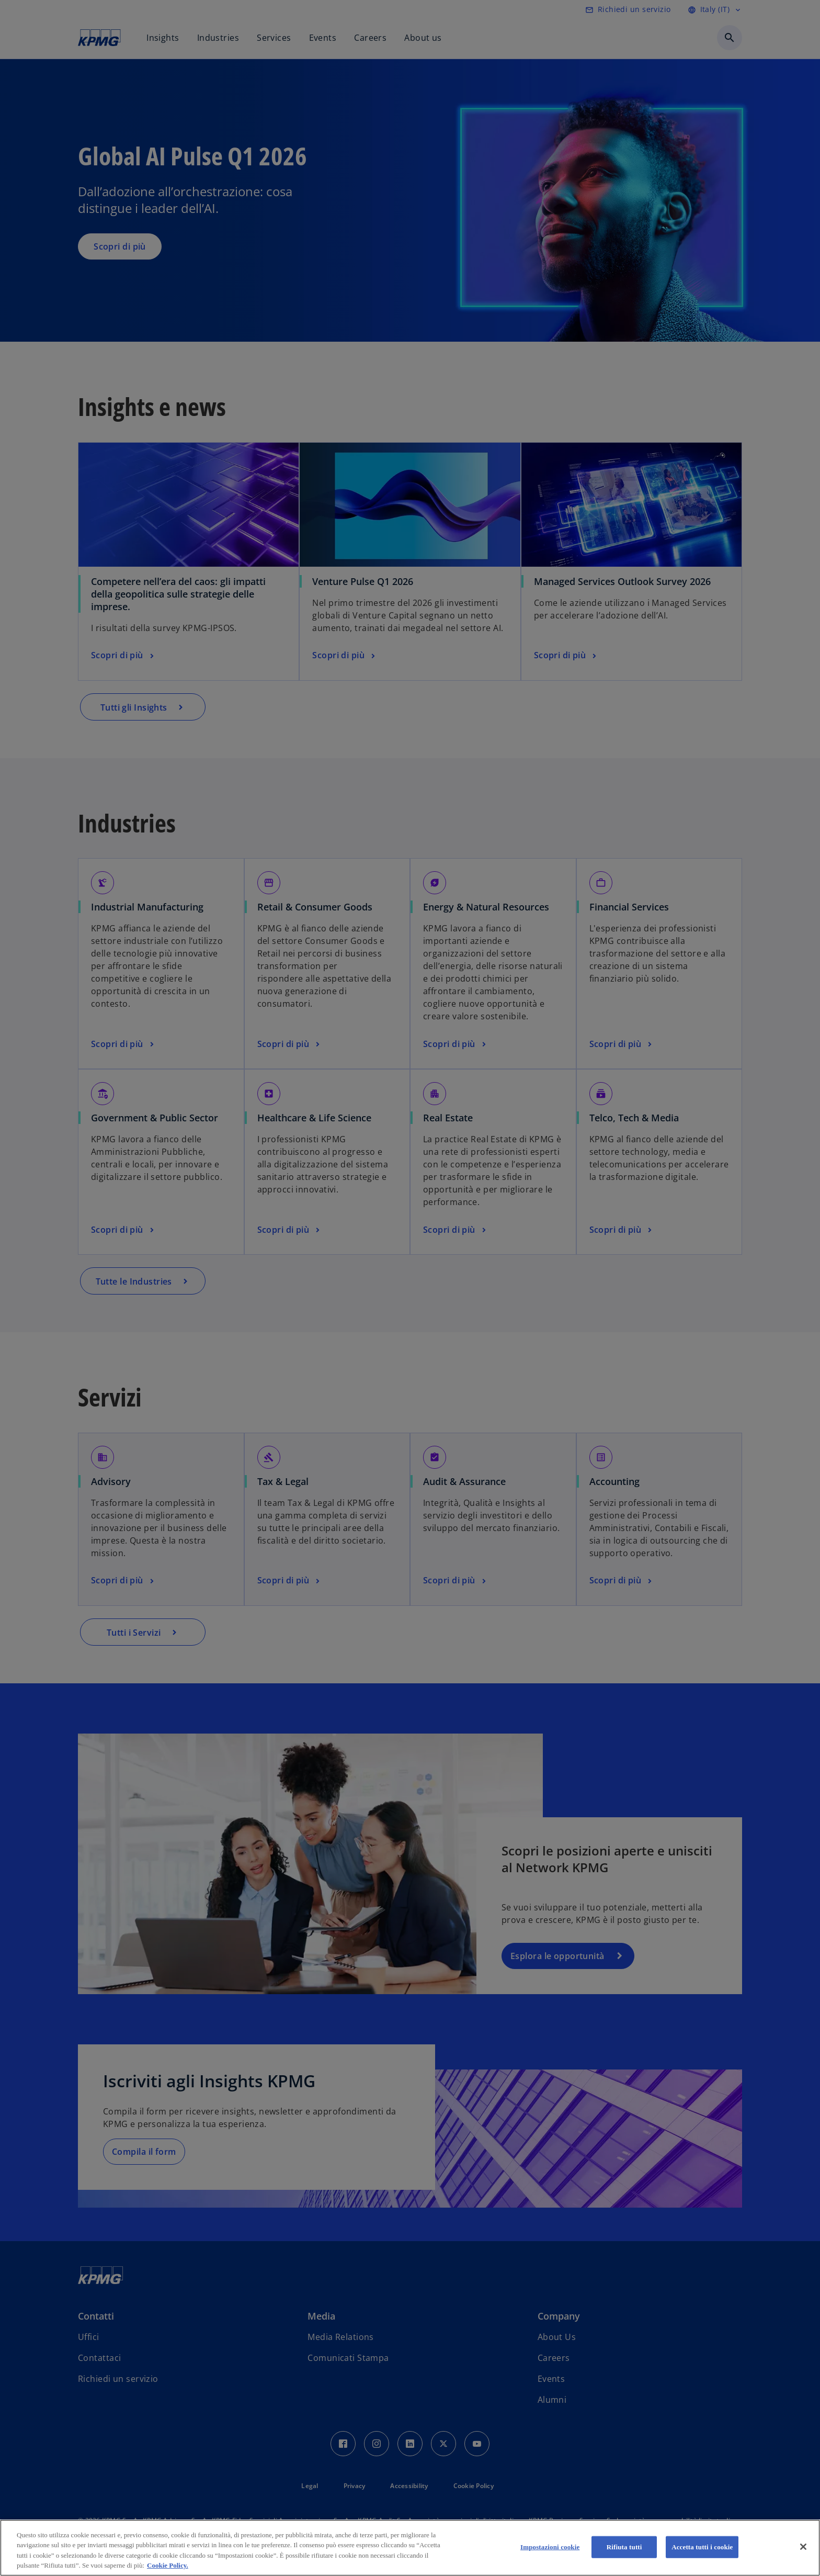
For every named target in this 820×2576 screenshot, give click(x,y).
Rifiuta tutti (624, 2547)
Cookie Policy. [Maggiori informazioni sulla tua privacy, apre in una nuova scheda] (167, 2565)
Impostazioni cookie (549, 2547)
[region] (410, 2547)
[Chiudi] (803, 2546)
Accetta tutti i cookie (702, 2547)
